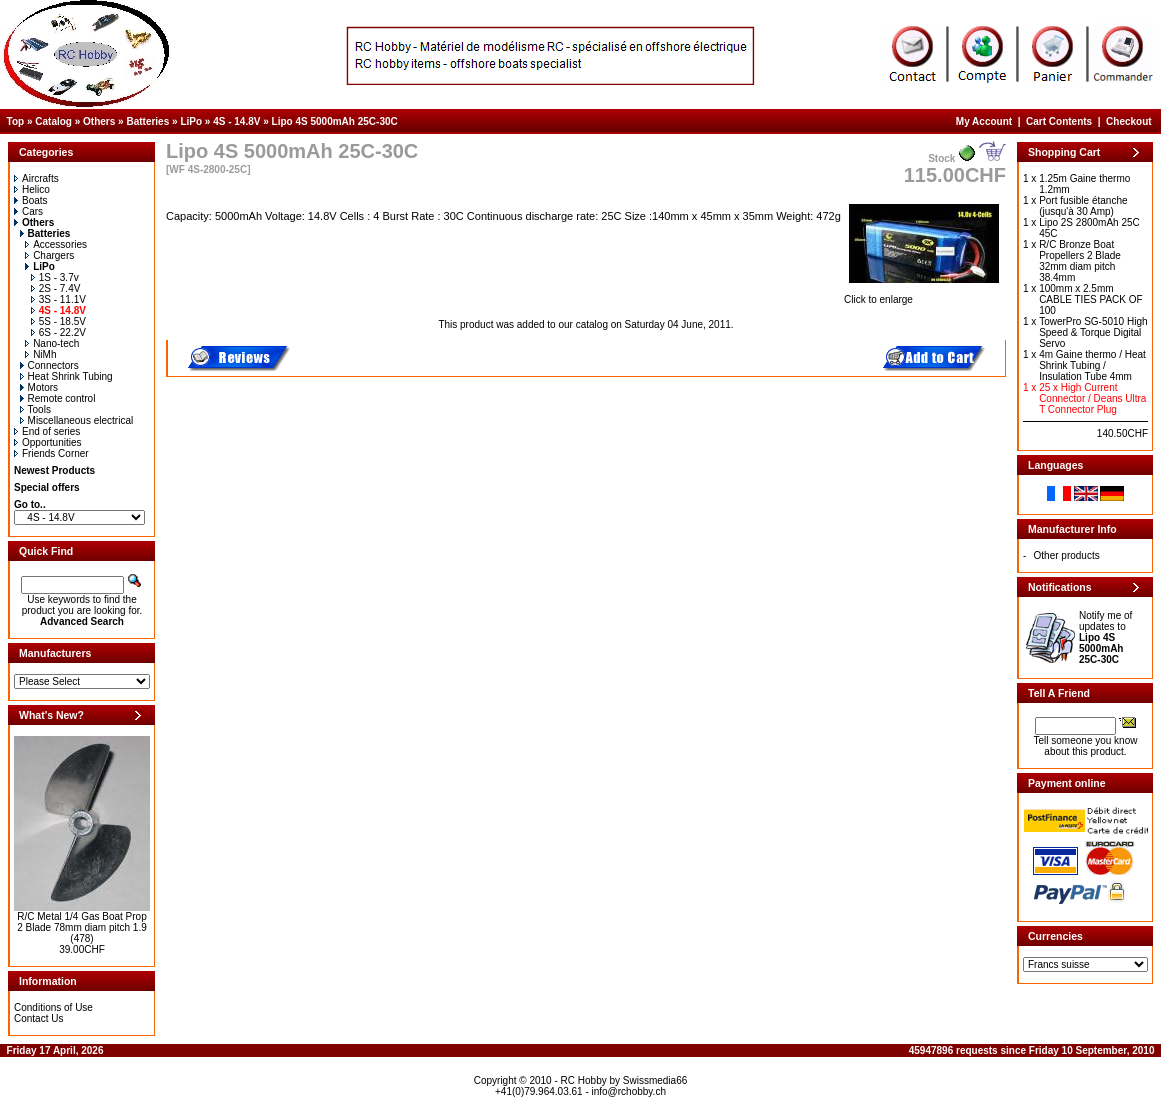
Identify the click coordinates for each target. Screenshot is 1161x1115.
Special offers (47, 487)
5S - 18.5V (58, 321)
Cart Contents (1059, 121)
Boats (31, 200)
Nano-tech (52, 343)
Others (99, 121)
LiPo (191, 121)
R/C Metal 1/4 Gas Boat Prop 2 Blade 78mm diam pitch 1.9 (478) (82, 927)
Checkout (1129, 121)
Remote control (58, 398)
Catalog (53, 121)
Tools (35, 409)
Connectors (49, 365)
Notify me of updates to (1105, 637)
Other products (1067, 555)
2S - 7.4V (56, 288)
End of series (47, 431)
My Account (984, 121)
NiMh (40, 354)
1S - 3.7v (55, 277)
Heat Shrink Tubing (66, 376)
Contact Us (38, 1018)
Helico (32, 189)
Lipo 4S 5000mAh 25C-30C (335, 121)
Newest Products (54, 470)
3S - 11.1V (58, 299)
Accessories (56, 244)
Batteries (147, 121)
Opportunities (47, 442)
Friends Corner (51, 453)
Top (16, 121)
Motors (39, 387)
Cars (28, 211)
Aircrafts (36, 178)
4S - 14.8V (236, 121)
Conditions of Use (53, 1007)
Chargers (49, 255)
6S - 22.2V (58, 332)
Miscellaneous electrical (77, 420)
